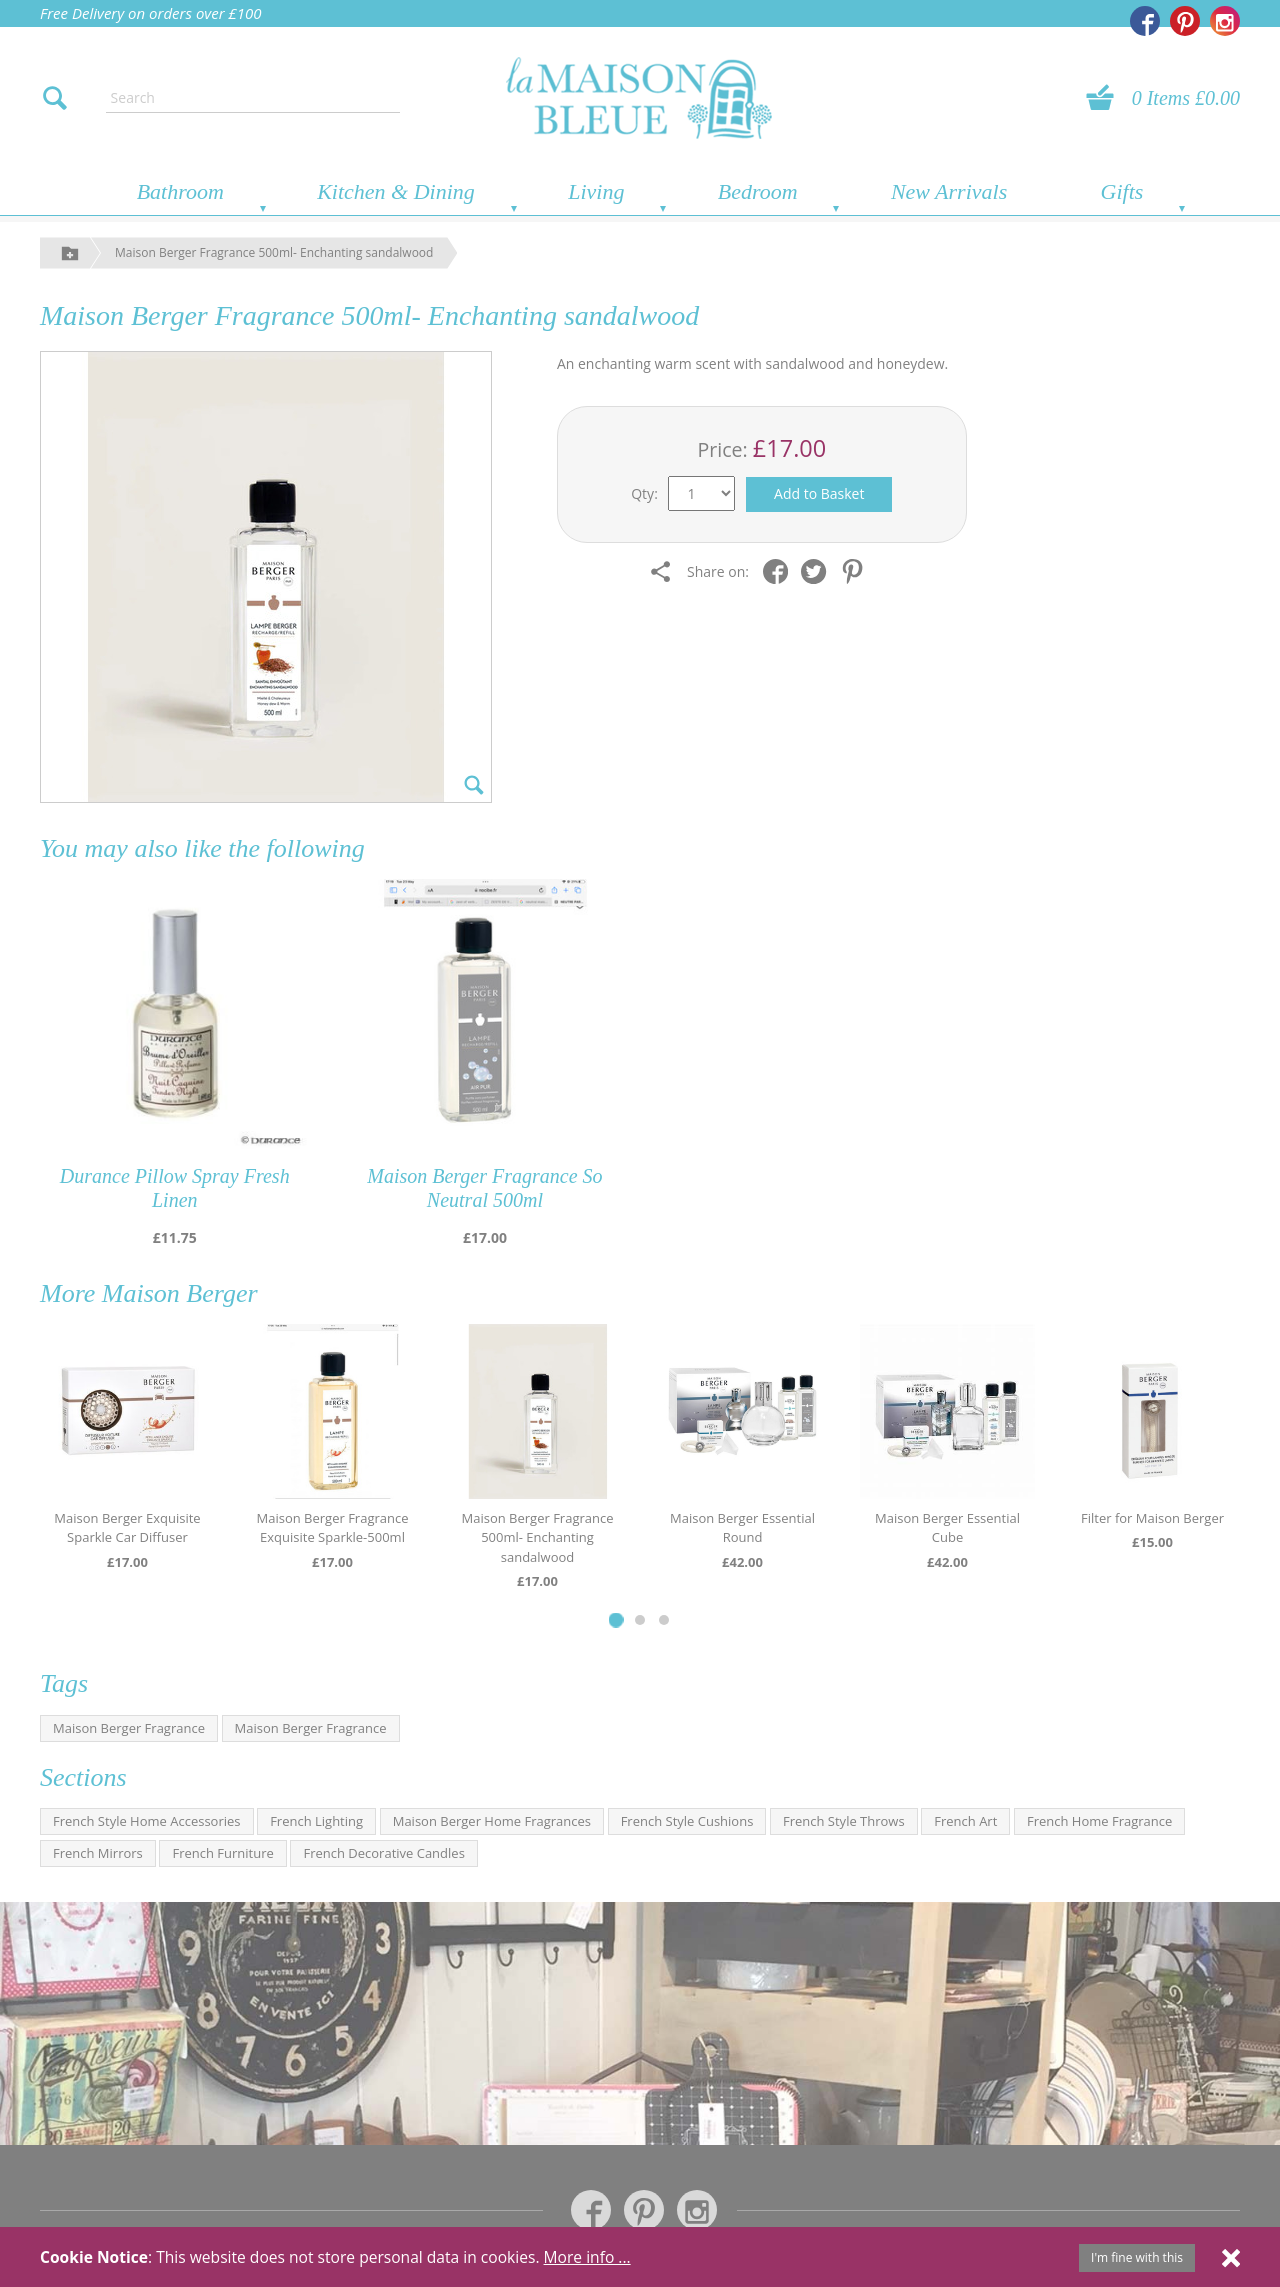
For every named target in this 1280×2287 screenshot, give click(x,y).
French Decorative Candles (383, 1853)
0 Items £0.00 (1186, 98)
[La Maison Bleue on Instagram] (1225, 21)
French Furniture (222, 1853)
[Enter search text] (253, 98)
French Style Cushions (687, 1821)
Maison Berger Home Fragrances (492, 1821)
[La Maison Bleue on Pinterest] (1185, 21)
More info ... (587, 2257)
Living (596, 191)
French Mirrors (98, 1853)
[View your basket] (1106, 98)
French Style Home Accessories (147, 1821)
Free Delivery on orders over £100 (151, 13)
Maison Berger (180, 1293)
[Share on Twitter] (818, 571)
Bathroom (180, 191)
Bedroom (758, 191)
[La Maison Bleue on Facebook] (1145, 21)
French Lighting (316, 1821)
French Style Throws (844, 1821)
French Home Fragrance (1099, 1821)
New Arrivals (949, 191)
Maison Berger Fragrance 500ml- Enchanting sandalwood (274, 252)
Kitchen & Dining (396, 191)
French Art (965, 1821)
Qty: (644, 493)
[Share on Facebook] (780, 571)
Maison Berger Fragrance (129, 1728)
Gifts (1122, 191)
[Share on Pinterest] (857, 571)
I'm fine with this (1137, 2257)
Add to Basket (819, 493)
